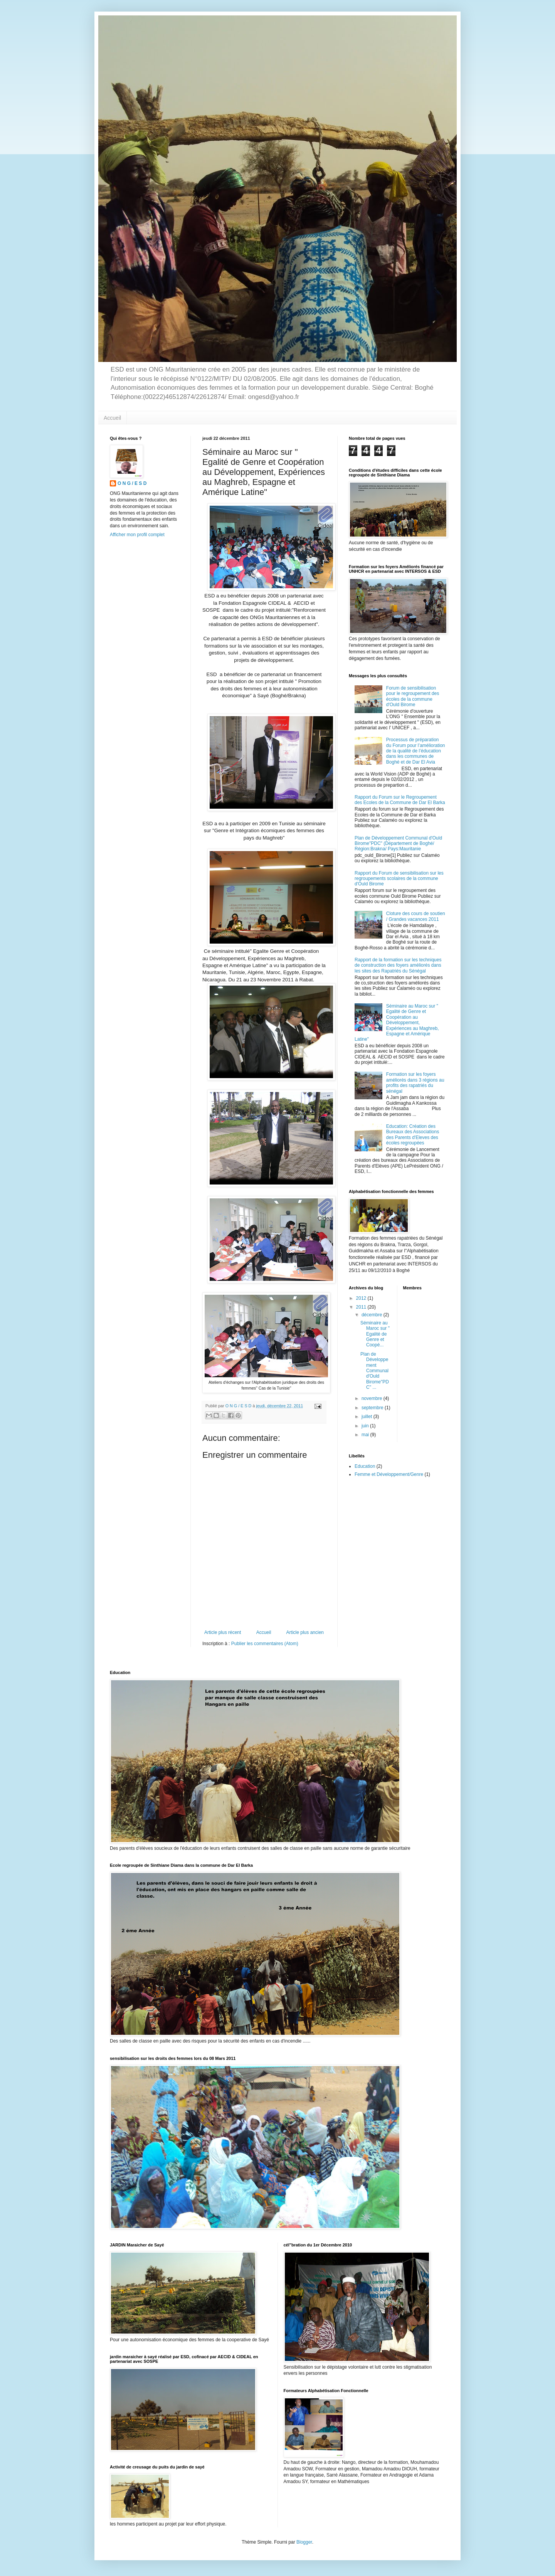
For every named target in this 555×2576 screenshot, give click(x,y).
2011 (362, 1307)
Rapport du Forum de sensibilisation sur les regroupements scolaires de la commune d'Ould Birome (399, 878)
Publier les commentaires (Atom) (264, 1643)
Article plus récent (222, 1632)
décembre (372, 1314)
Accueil (112, 418)
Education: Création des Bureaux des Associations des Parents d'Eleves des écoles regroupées (412, 1135)
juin (366, 1425)
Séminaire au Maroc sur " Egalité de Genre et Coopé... (375, 1334)
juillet (367, 1416)
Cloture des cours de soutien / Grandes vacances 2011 (415, 916)
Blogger (304, 2542)
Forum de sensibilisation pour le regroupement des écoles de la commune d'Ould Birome (412, 696)
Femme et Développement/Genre (389, 1474)
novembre (372, 1398)
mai (366, 1434)
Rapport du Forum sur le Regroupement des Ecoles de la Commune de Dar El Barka (400, 799)
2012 (362, 1298)
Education (365, 1466)
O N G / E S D (132, 483)
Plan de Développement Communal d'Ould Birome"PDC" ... (374, 1370)
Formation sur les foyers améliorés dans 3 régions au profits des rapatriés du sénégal (415, 1083)
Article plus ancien (305, 1632)
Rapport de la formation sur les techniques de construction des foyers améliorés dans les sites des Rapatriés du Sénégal (398, 965)
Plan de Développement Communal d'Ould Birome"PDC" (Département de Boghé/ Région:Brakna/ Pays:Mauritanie (398, 843)
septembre (373, 1407)
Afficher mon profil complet (137, 534)
